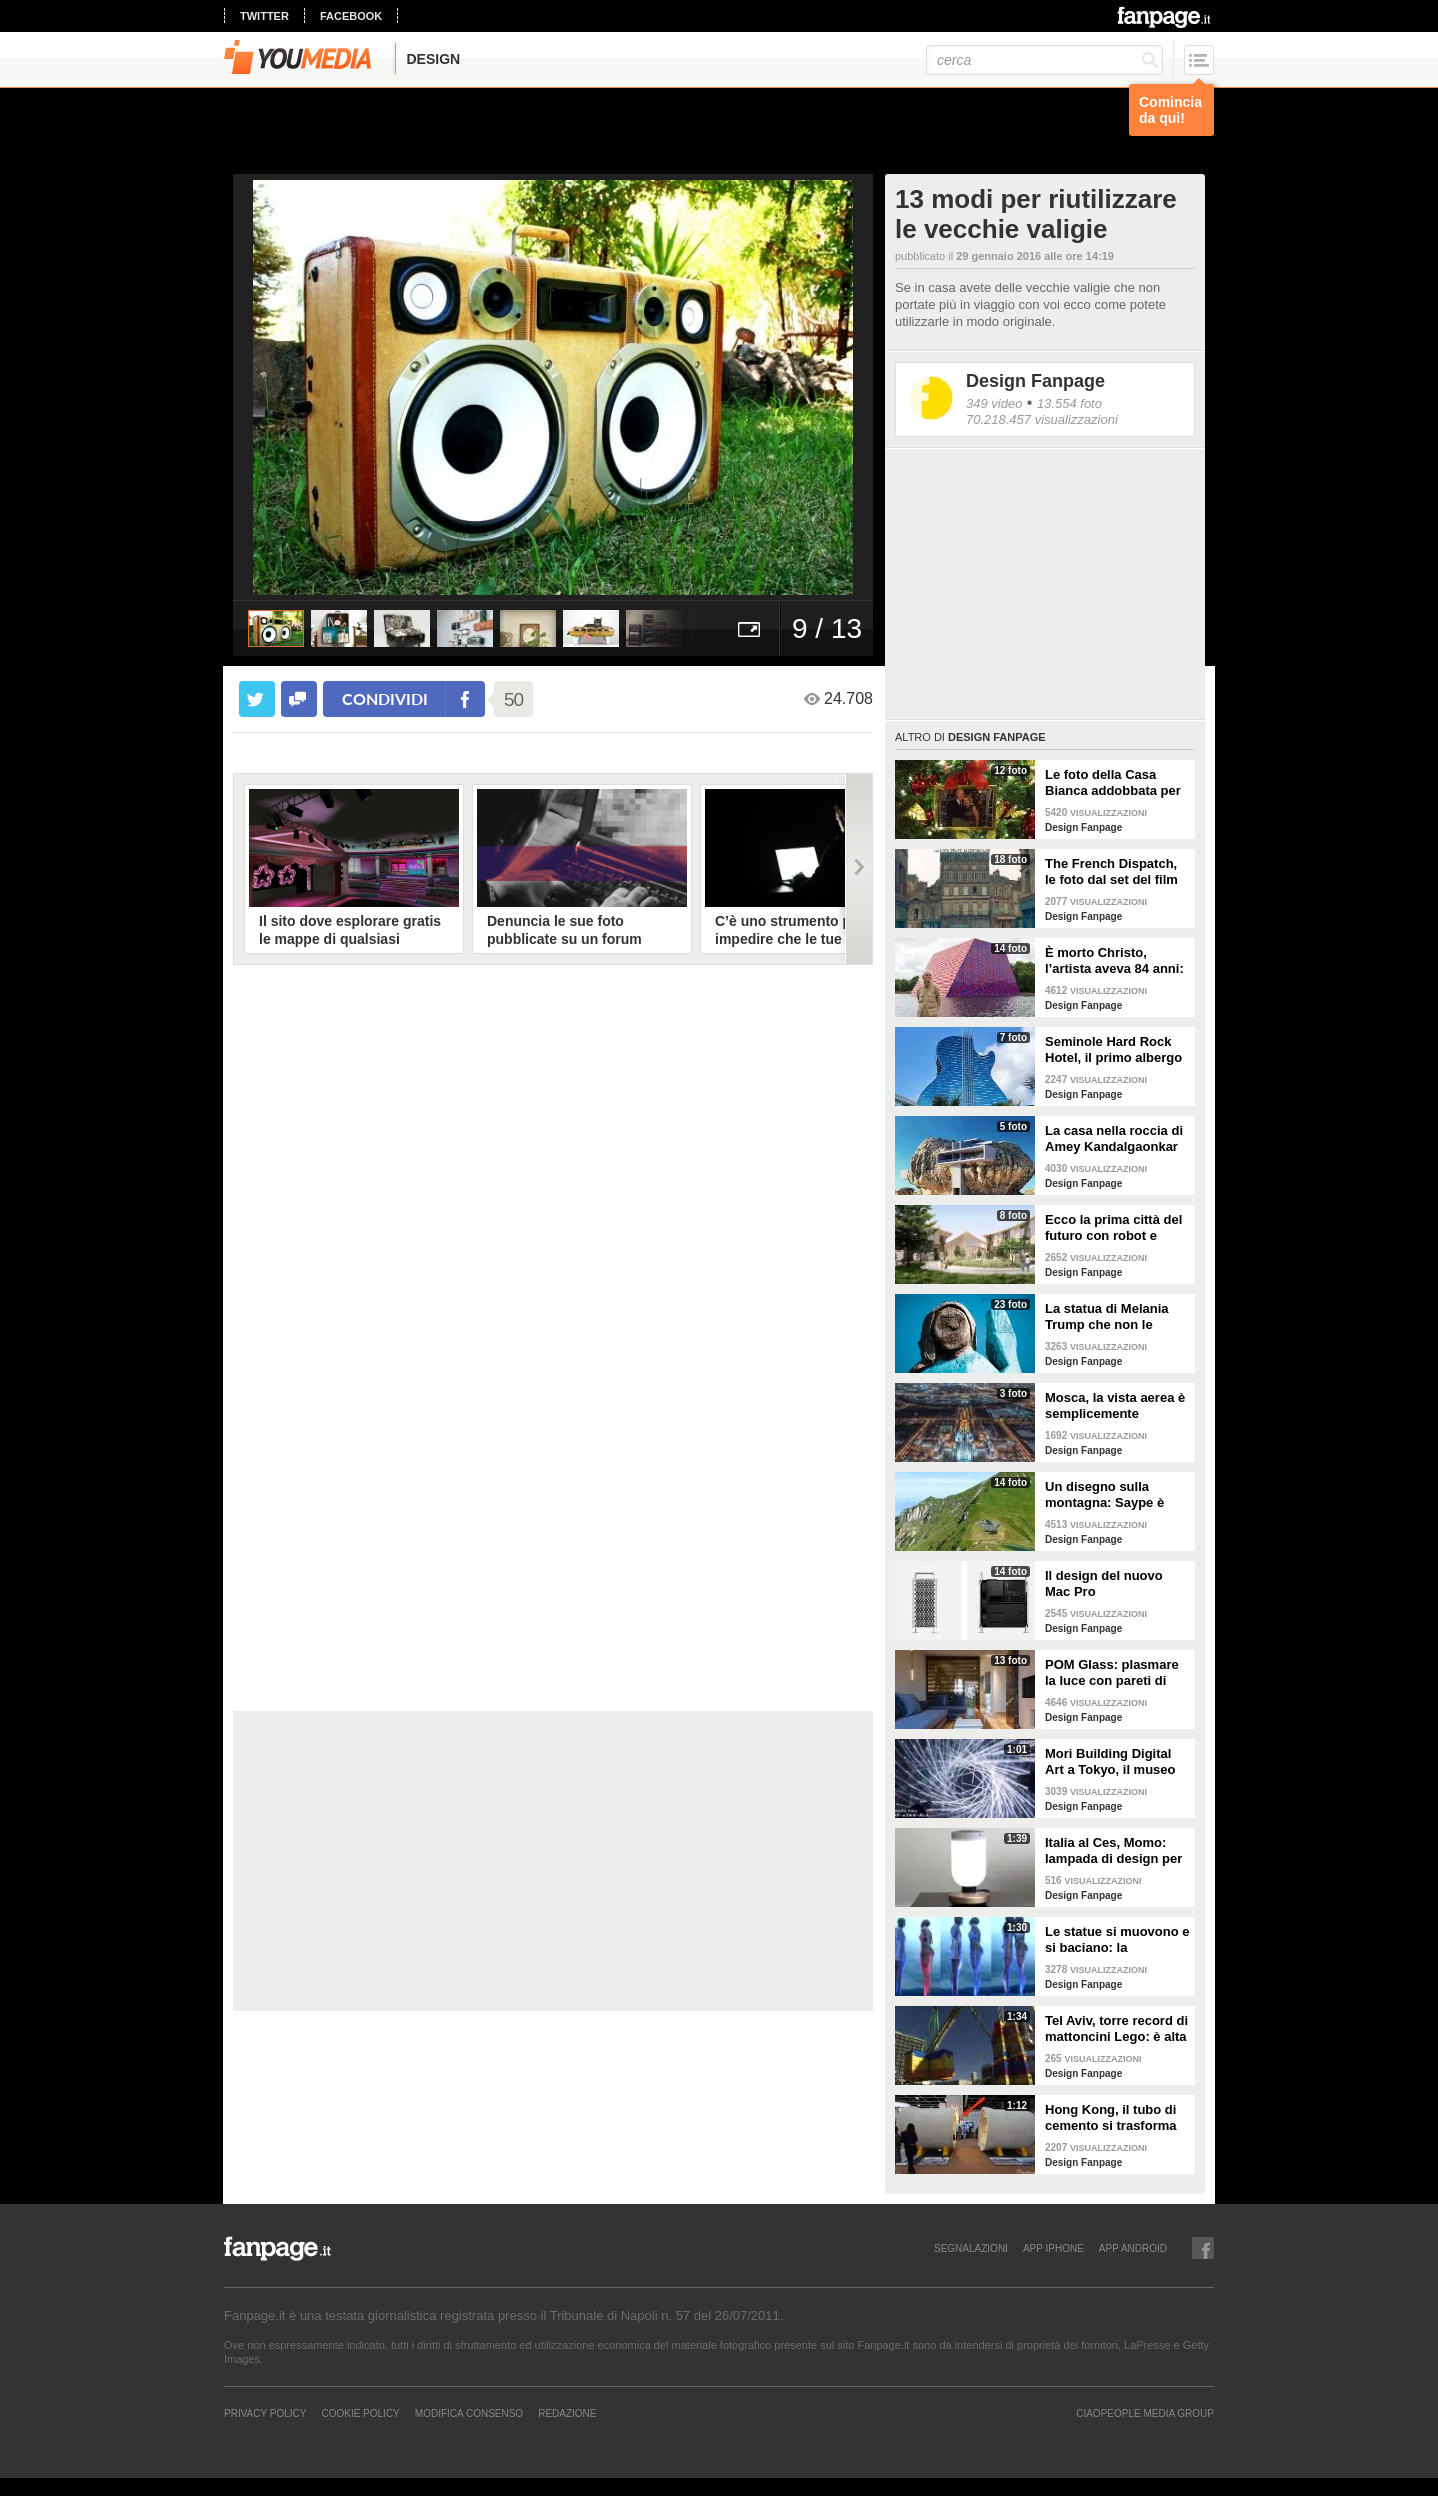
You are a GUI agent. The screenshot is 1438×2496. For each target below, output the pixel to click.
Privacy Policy (265, 2413)
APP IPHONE (1053, 2248)
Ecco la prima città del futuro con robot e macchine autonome (1113, 1228)
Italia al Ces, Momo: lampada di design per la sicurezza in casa (1113, 1851)
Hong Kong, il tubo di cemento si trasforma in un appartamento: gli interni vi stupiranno (1117, 2118)
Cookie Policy (360, 2413)
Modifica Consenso (469, 2413)
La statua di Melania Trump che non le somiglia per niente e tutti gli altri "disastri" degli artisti (1111, 1317)
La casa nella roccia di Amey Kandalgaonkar (1114, 1138)
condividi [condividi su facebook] (385, 698)
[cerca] (1044, 60)
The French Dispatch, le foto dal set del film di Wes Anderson (1111, 872)
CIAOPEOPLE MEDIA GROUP (1145, 2413)
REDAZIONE (567, 2413)
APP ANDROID (1133, 2248)
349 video (994, 403)
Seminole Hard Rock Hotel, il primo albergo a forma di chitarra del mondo (1113, 1050)
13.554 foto (1069, 403)
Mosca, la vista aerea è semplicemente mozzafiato (1115, 1406)
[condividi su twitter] (257, 699)
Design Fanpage (1035, 381)
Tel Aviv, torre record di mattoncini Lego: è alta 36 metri (1116, 2029)
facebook (351, 16)
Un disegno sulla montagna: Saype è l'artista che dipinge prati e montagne (1106, 1495)
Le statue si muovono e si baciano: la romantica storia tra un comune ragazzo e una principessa (1117, 1940)
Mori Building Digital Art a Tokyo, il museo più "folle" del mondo (1111, 1762)
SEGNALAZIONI (971, 2248)
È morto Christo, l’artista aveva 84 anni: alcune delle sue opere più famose (1114, 961)
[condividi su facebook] (299, 699)
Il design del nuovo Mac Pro (1104, 1583)
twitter (264, 16)
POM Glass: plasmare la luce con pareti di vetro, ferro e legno (1112, 1673)
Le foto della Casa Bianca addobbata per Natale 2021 (1113, 783)
